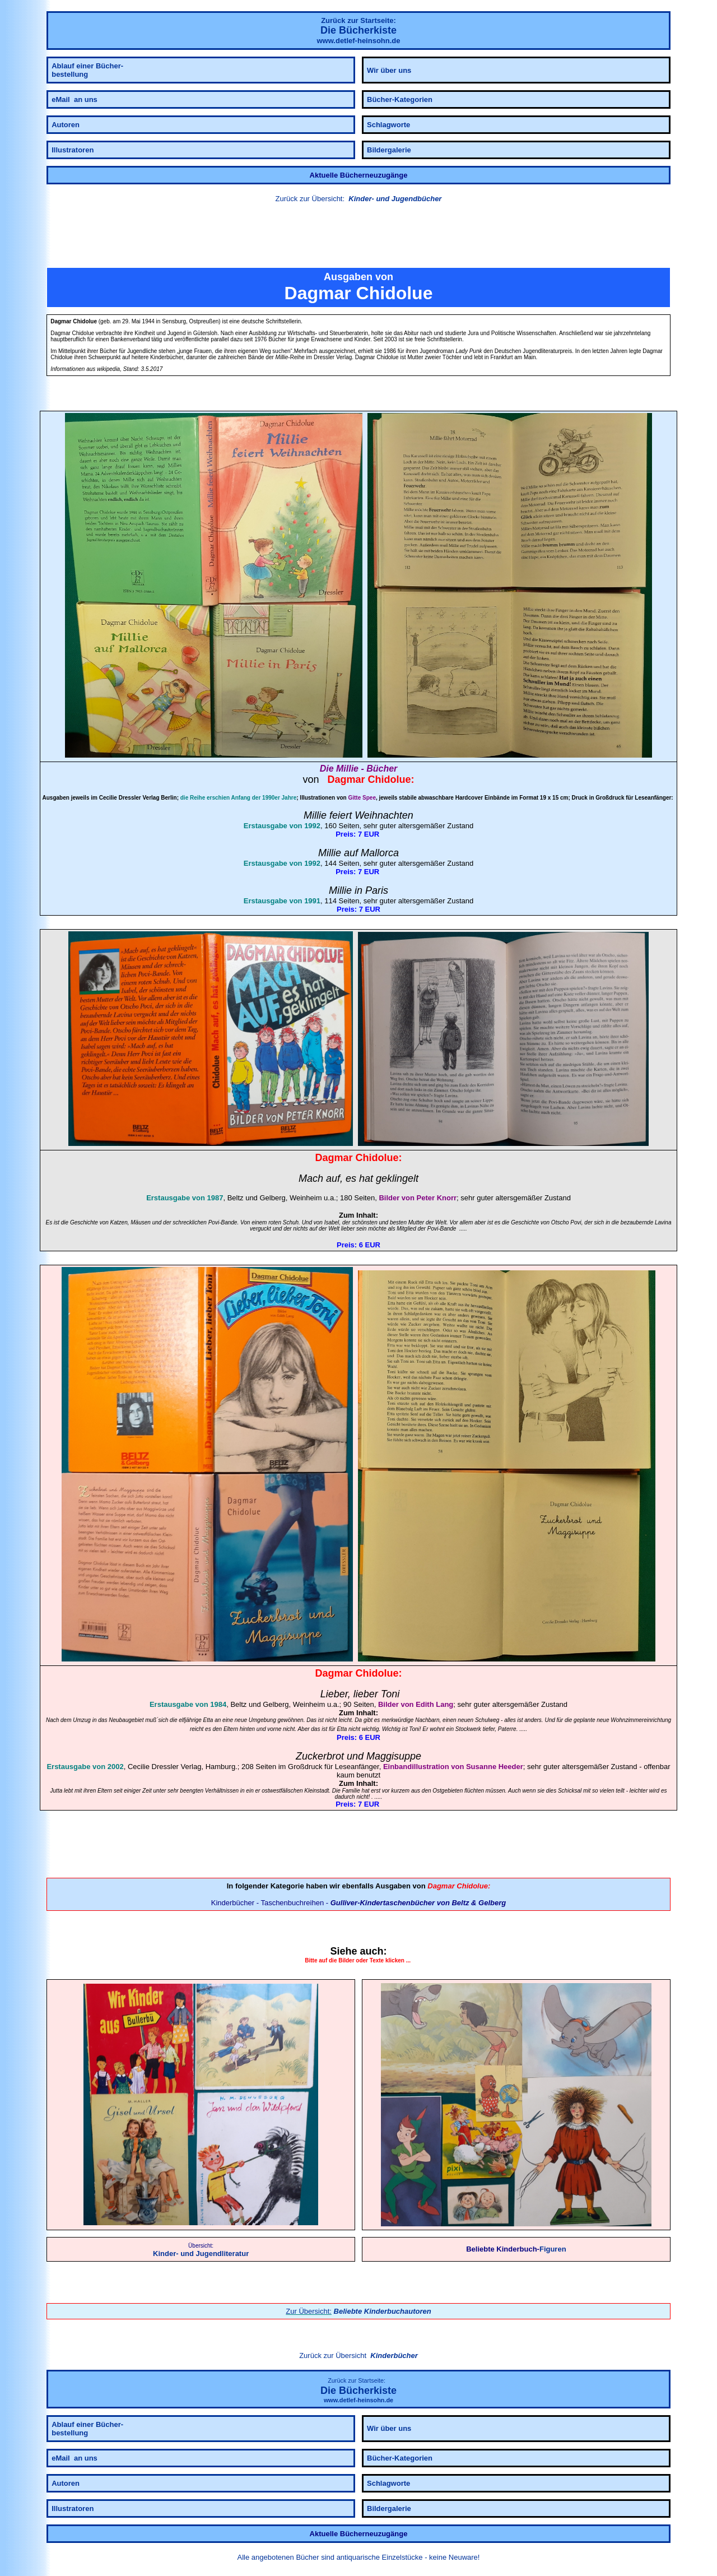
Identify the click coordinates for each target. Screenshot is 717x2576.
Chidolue (389, 779)
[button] (358, 236)
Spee (369, 798)
